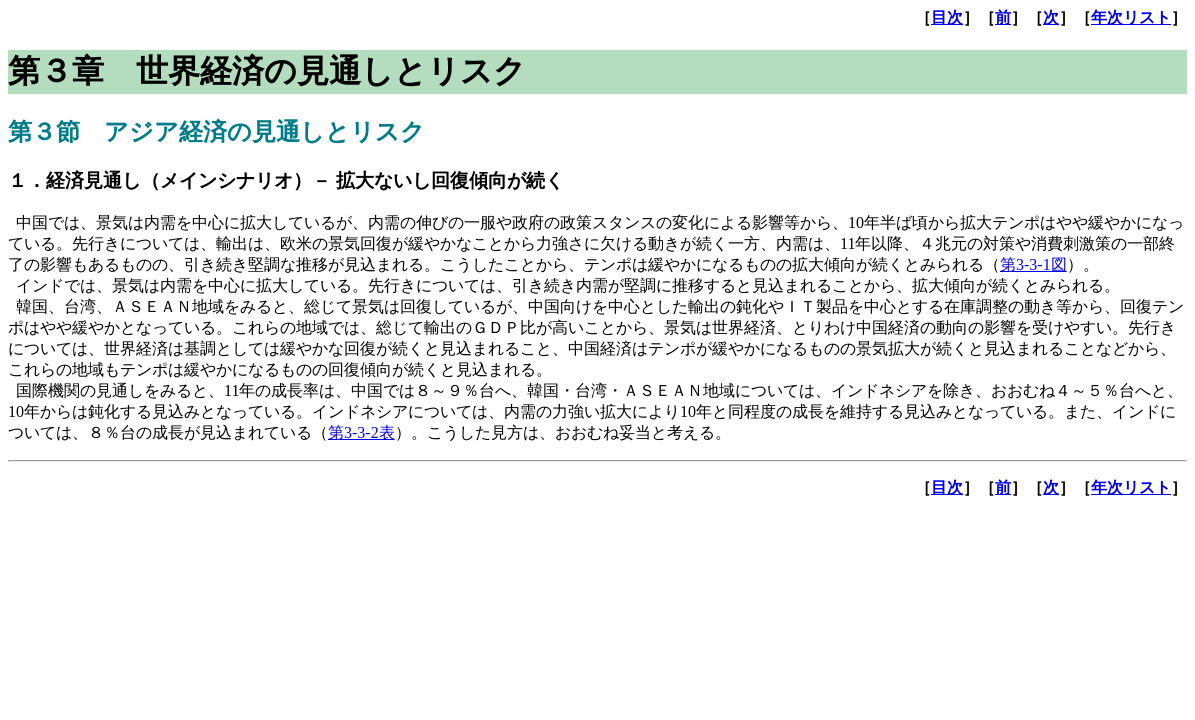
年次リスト (1131, 17)
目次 (947, 17)
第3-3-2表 (361, 432)
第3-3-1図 (1033, 264)
